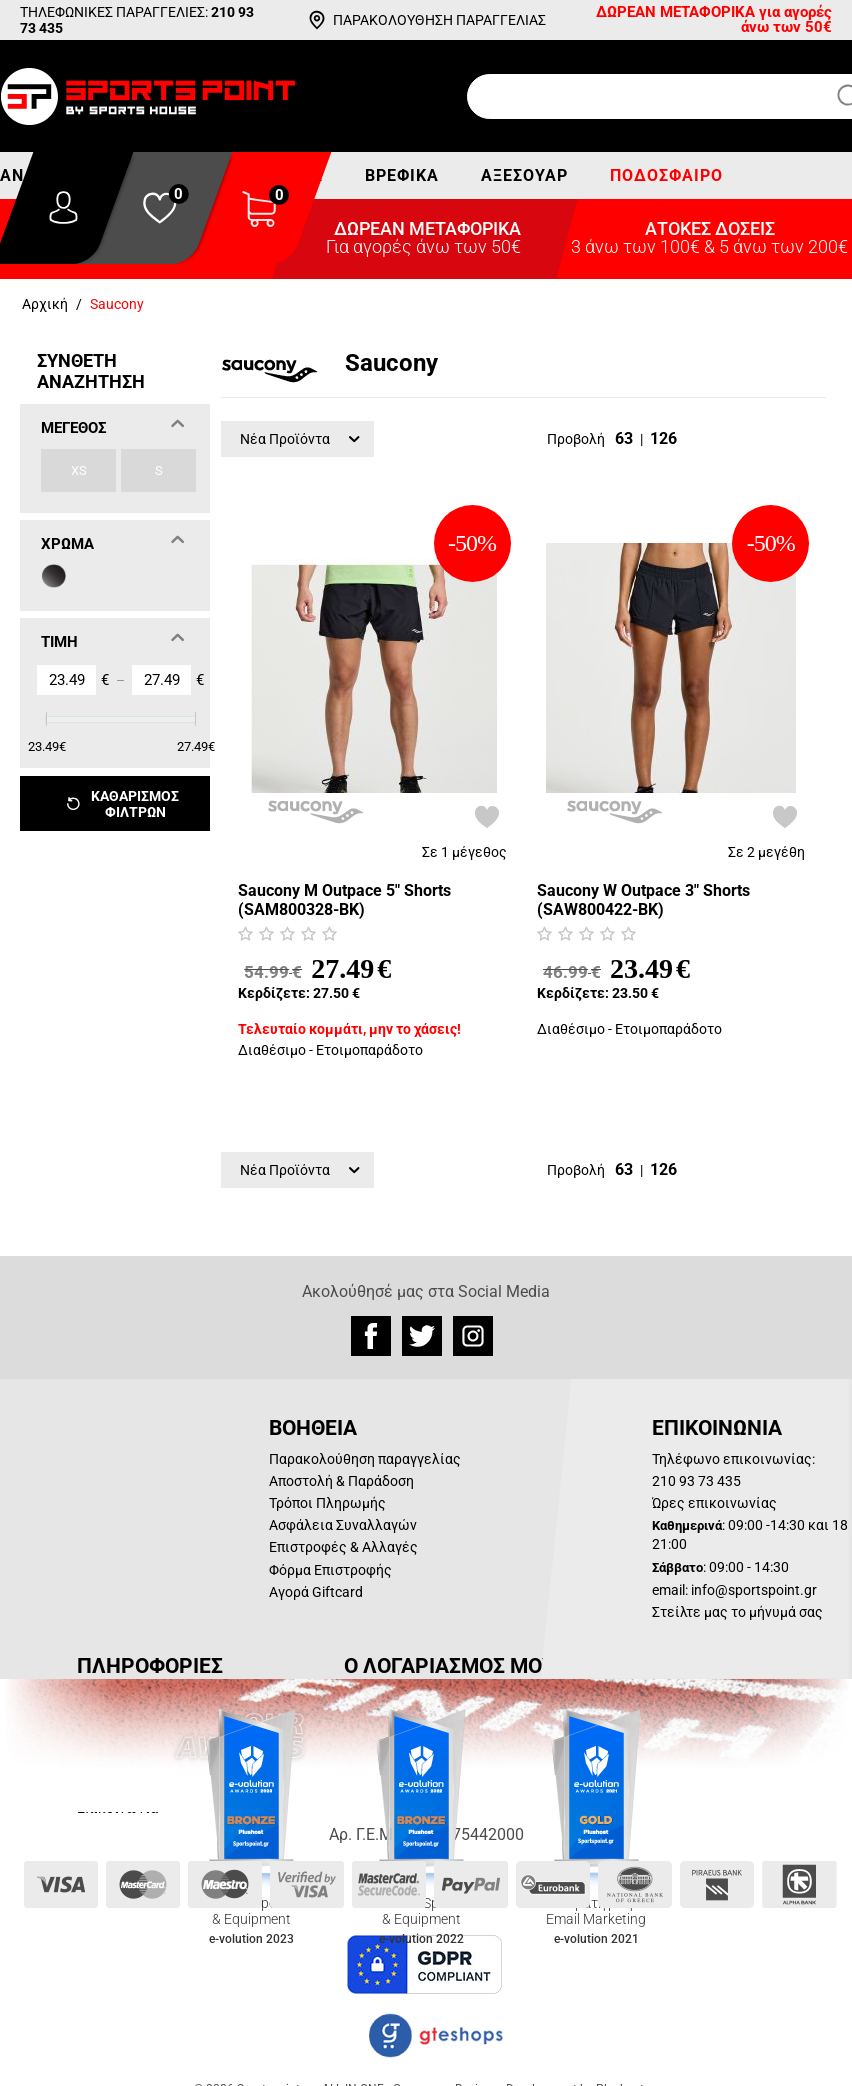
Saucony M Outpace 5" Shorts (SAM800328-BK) (344, 900)
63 (624, 438)
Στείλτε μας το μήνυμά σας (737, 1612)
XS (79, 470)
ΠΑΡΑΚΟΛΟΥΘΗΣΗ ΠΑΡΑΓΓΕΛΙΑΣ (439, 20)
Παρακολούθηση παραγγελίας (365, 1459)
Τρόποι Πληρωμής (327, 1503)
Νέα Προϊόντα (300, 439)
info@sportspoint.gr (754, 1590)
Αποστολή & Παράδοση (341, 1481)
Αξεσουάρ (524, 175)
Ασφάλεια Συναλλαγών (343, 1525)
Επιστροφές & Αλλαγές (343, 1547)
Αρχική (45, 304)
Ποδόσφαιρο (666, 175)
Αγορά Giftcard (316, 1592)
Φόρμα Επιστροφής (330, 1570)
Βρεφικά (402, 175)
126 (663, 438)
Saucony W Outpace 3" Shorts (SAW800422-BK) (643, 900)
